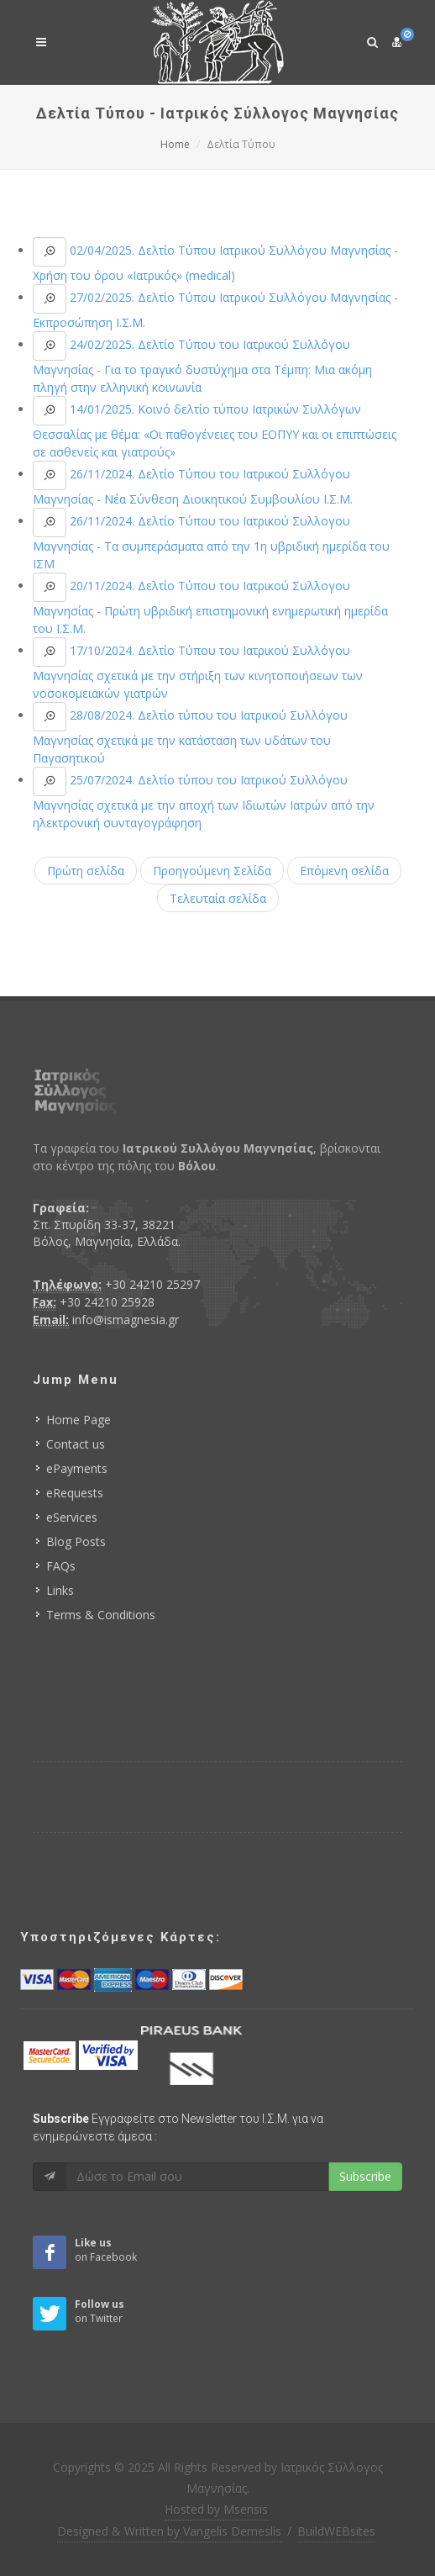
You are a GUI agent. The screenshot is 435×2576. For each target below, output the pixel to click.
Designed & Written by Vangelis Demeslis (169, 2531)
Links (60, 1590)
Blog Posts (76, 1541)
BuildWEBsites (336, 2531)
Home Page (78, 1420)
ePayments (76, 1468)
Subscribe (365, 2176)
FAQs (61, 1566)
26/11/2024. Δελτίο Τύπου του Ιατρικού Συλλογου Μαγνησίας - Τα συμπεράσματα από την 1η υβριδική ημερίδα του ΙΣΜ (211, 542)
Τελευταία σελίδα (218, 898)
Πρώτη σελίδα (85, 871)
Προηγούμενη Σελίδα (212, 871)
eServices (71, 1517)
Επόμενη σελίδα (344, 871)
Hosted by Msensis (216, 2509)
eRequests (74, 1493)
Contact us (75, 1444)
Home (175, 144)
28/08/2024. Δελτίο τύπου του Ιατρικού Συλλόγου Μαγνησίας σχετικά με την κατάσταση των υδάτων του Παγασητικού (190, 736)
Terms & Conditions (100, 1615)
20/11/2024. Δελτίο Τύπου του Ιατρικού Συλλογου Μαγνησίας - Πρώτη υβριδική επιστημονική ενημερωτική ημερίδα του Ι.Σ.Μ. (210, 607)
